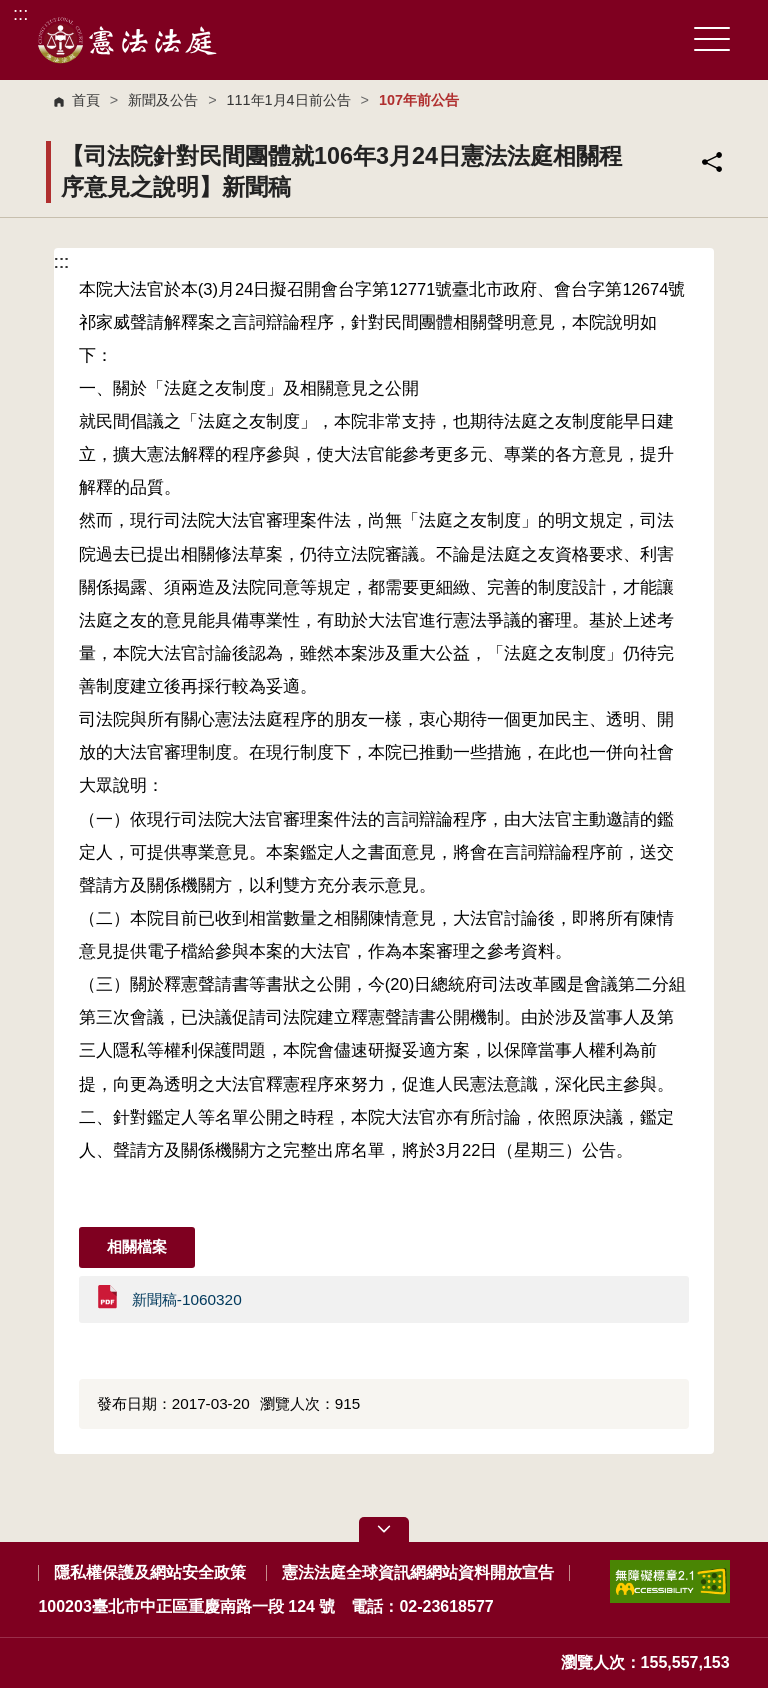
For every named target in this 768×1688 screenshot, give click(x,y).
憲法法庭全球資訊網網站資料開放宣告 (418, 1572)
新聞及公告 (163, 100)
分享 (712, 162)
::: (20, 13)
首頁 (86, 100)
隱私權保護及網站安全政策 (150, 1572)
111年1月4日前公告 (289, 100)
